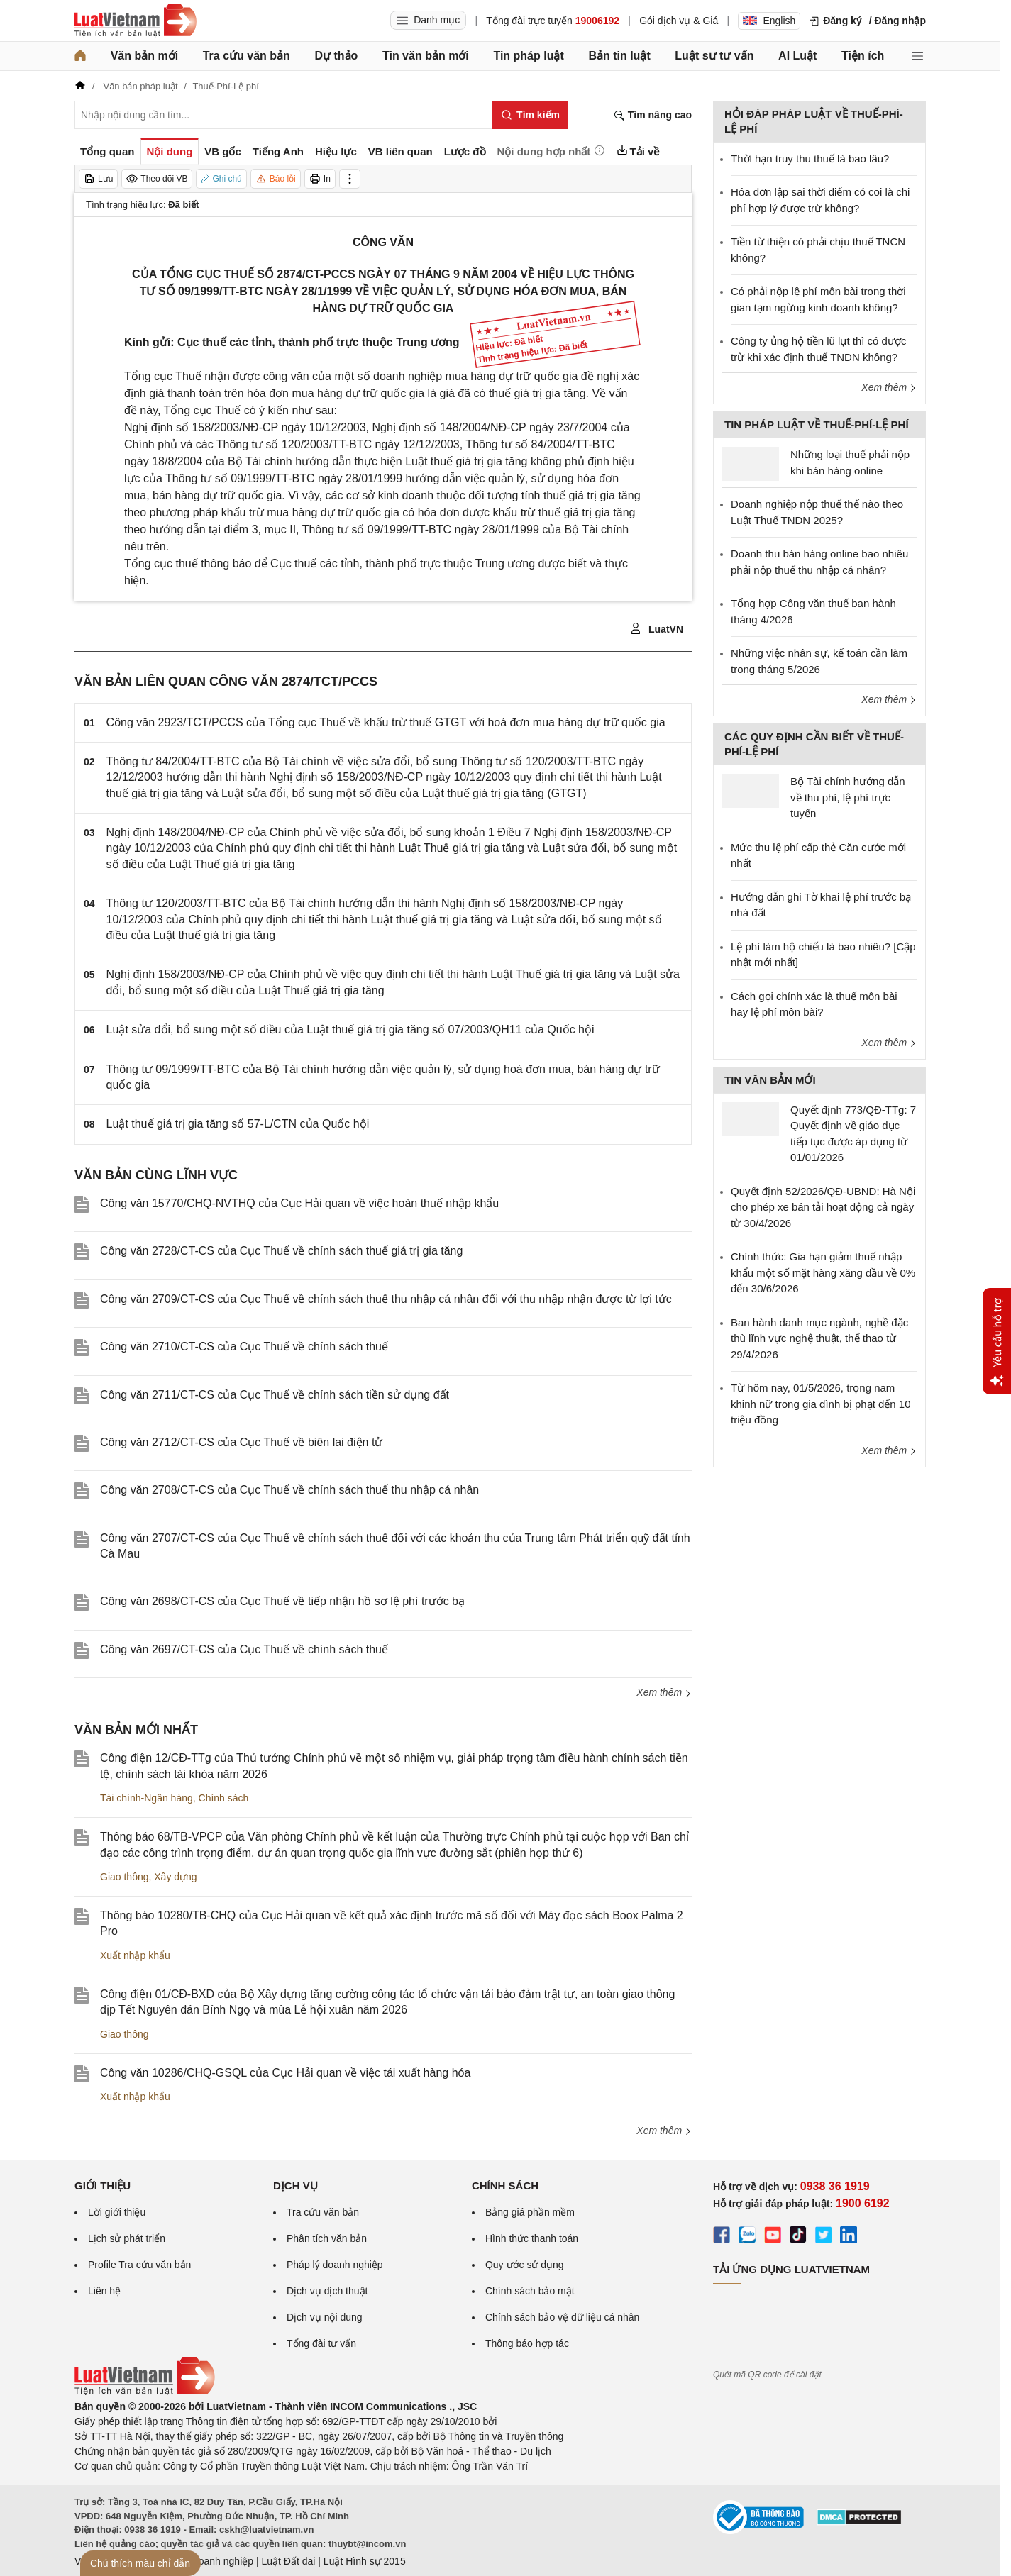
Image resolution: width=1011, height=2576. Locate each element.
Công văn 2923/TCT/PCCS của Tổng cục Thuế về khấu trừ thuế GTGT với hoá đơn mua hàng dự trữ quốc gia (385, 722)
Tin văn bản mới (425, 56)
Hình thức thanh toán (531, 2238)
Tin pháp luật (528, 56)
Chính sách (224, 1798)
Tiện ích (862, 56)
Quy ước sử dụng (524, 2264)
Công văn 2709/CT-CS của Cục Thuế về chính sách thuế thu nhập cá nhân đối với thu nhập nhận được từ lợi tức (386, 1299)
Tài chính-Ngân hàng (146, 1798)
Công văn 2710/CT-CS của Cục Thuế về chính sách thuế (244, 1346)
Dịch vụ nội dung (325, 2317)
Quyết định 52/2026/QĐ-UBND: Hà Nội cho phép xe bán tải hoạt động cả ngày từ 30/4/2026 (823, 1207)
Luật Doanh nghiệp (211, 2561)
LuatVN (656, 629)
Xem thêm (664, 1692)
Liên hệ (104, 2291)
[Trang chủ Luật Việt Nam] (135, 21)
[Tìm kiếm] (530, 115)
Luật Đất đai (288, 2561)
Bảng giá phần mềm (530, 2212)
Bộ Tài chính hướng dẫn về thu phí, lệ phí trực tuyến (847, 797)
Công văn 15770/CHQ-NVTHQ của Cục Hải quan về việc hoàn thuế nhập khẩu (299, 1203)
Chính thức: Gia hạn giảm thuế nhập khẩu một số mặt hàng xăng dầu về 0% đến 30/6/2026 (823, 1272)
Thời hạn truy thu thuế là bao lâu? (810, 158)
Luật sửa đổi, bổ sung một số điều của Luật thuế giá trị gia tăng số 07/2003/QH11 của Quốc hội (350, 1029)
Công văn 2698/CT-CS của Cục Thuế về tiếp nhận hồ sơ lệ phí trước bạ (282, 1601)
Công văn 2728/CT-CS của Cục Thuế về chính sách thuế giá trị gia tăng (281, 1251)
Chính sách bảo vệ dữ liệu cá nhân (562, 2317)
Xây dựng (175, 1876)
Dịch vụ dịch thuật (327, 2291)
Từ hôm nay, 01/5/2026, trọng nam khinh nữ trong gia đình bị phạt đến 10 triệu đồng (821, 1404)
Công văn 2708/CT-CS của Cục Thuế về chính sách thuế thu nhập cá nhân (289, 1490)
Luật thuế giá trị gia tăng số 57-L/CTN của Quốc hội (238, 1124)
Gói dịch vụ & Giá (678, 20)
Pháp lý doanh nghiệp (335, 2264)
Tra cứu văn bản (246, 56)
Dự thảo (336, 56)
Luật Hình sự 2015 (365, 2561)
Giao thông (124, 1876)
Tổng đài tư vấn (321, 2343)
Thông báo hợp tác (527, 2343)
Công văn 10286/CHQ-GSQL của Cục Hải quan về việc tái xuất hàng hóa (285, 2073)
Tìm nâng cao (653, 115)
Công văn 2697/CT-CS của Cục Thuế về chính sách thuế (244, 1649)
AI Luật (797, 56)
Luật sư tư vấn (714, 56)
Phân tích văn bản (327, 2238)
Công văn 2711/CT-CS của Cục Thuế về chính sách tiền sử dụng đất (274, 1395)
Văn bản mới (144, 56)
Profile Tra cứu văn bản (139, 2264)
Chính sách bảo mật (530, 2291)
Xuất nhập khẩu (135, 1955)
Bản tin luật (619, 56)
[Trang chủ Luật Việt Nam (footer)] (144, 2391)
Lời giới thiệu (116, 2212)
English (769, 20)
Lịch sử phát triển (126, 2238)
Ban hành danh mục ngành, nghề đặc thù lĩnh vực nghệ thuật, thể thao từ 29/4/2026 (819, 1338)
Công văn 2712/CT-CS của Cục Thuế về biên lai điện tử (241, 1442)
